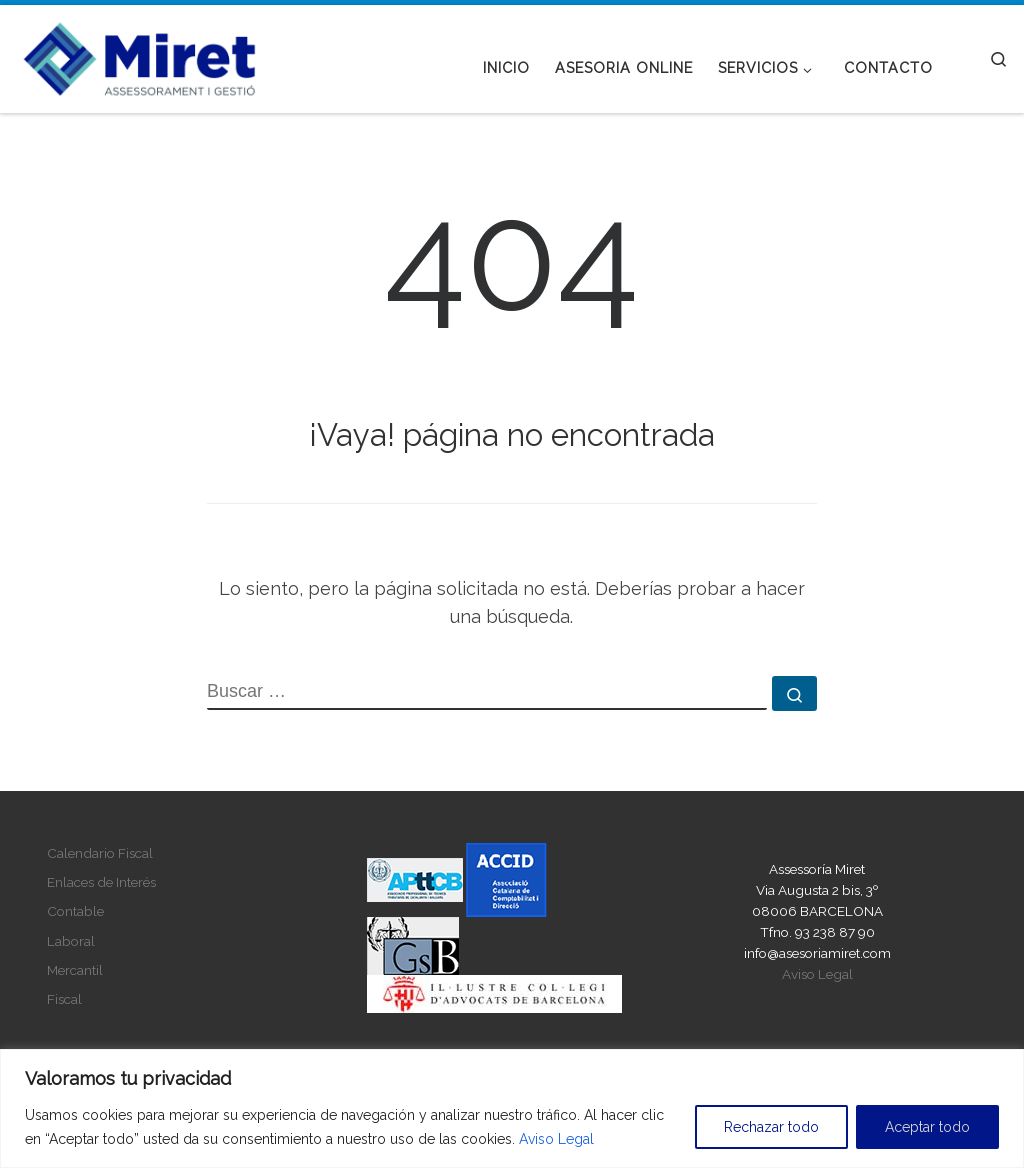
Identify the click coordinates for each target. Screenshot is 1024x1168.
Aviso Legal (556, 1139)
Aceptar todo (927, 1127)
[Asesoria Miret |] (140, 55)
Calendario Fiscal (100, 853)
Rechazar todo (771, 1127)
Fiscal (64, 999)
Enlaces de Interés (101, 882)
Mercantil (75, 970)
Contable (75, 911)
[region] (512, 1108)
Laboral (71, 941)
